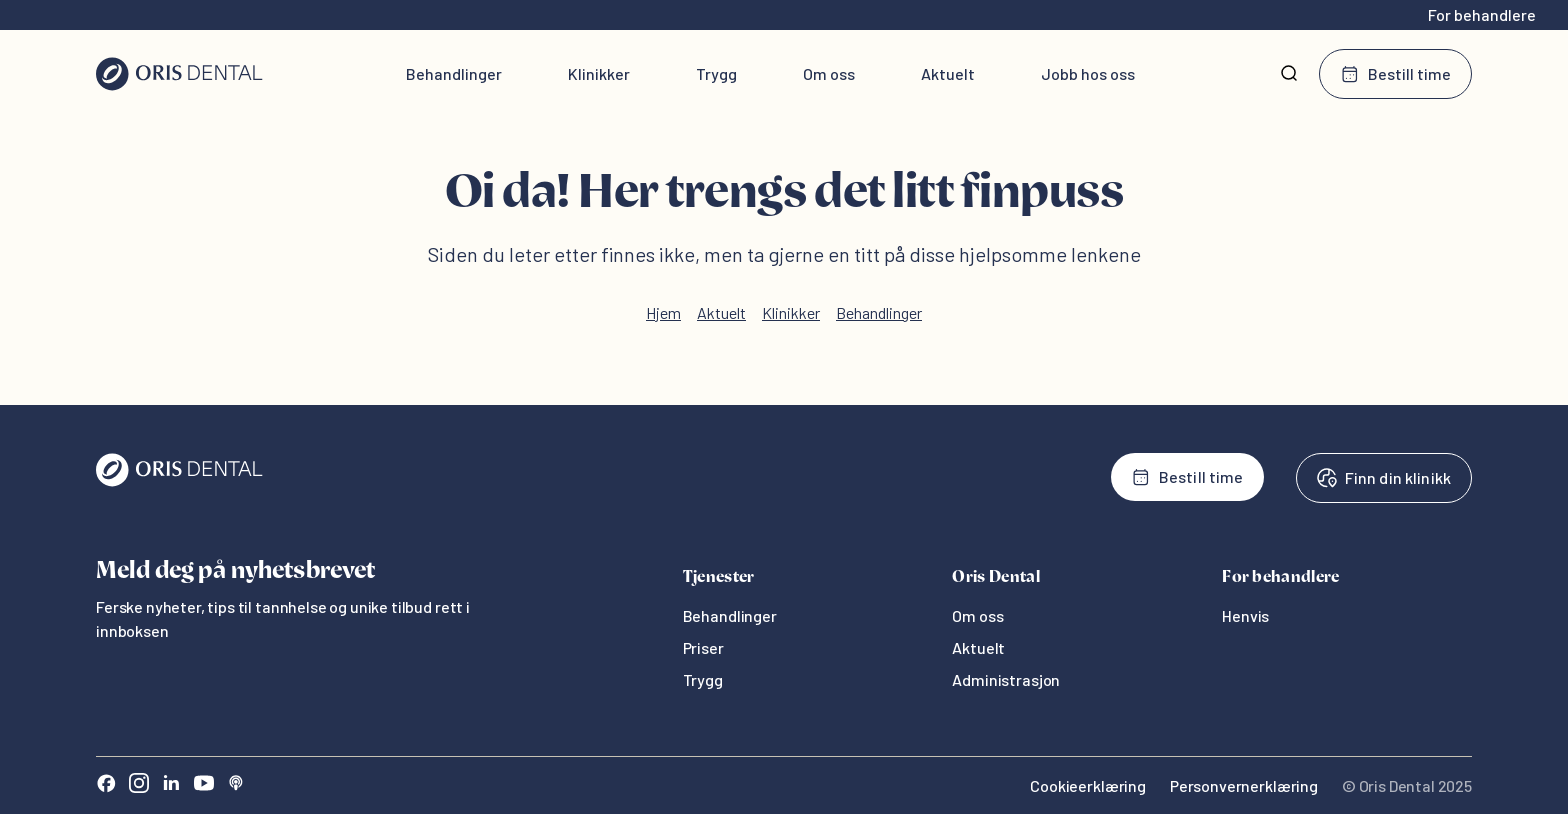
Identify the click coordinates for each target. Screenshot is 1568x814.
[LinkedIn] (171, 785)
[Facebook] (106, 785)
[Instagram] (139, 785)
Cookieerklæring (1088, 785)
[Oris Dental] (179, 481)
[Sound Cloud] (236, 785)
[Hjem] (179, 74)
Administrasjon (1006, 679)
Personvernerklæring (1244, 785)
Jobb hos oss (1088, 73)
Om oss (829, 73)
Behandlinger (454, 73)
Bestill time (1395, 74)
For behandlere (1482, 14)
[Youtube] (204, 785)
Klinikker (599, 73)
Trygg (716, 73)
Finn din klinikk (1384, 478)
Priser (703, 647)
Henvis (1245, 615)
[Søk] (1289, 74)
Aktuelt (948, 73)
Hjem (663, 312)
